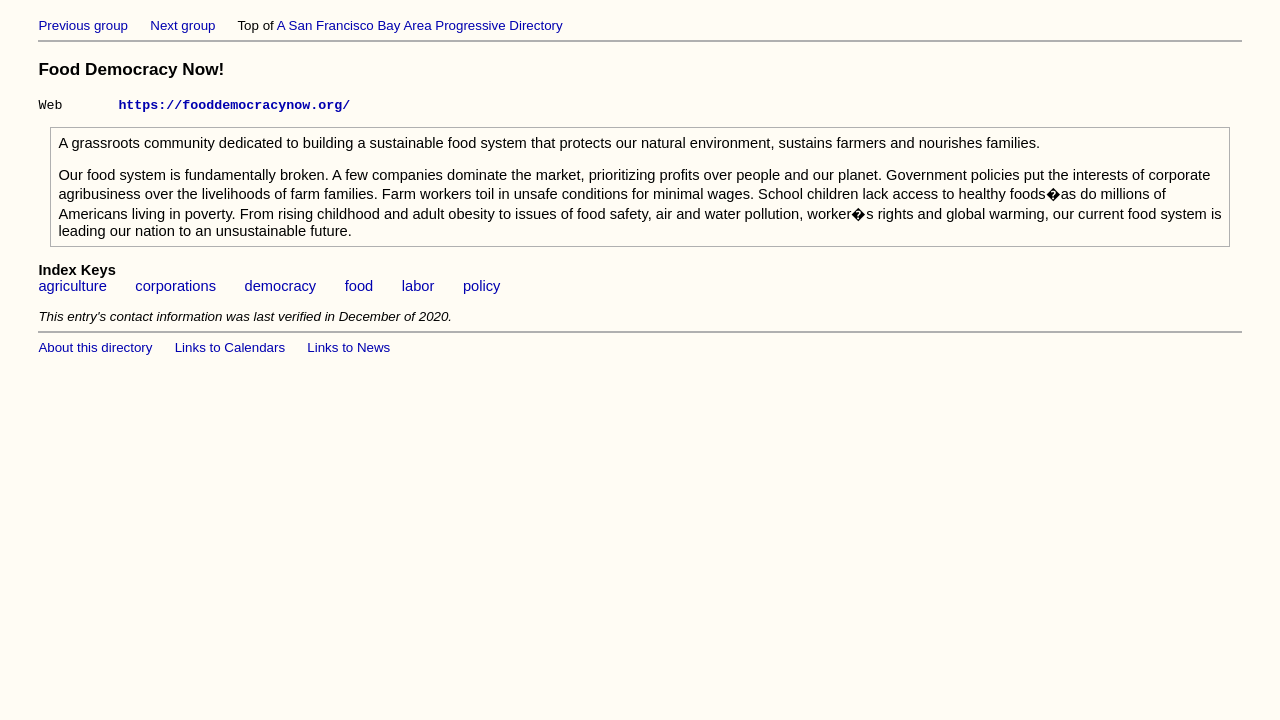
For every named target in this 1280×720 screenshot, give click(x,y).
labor (418, 289)
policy (481, 289)
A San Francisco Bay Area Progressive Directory (420, 25)
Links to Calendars (230, 350)
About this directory (95, 350)
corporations (175, 289)
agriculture (72, 289)
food (359, 289)
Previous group (83, 25)
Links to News (348, 350)
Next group (182, 25)
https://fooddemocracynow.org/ (234, 107)
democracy (281, 289)
